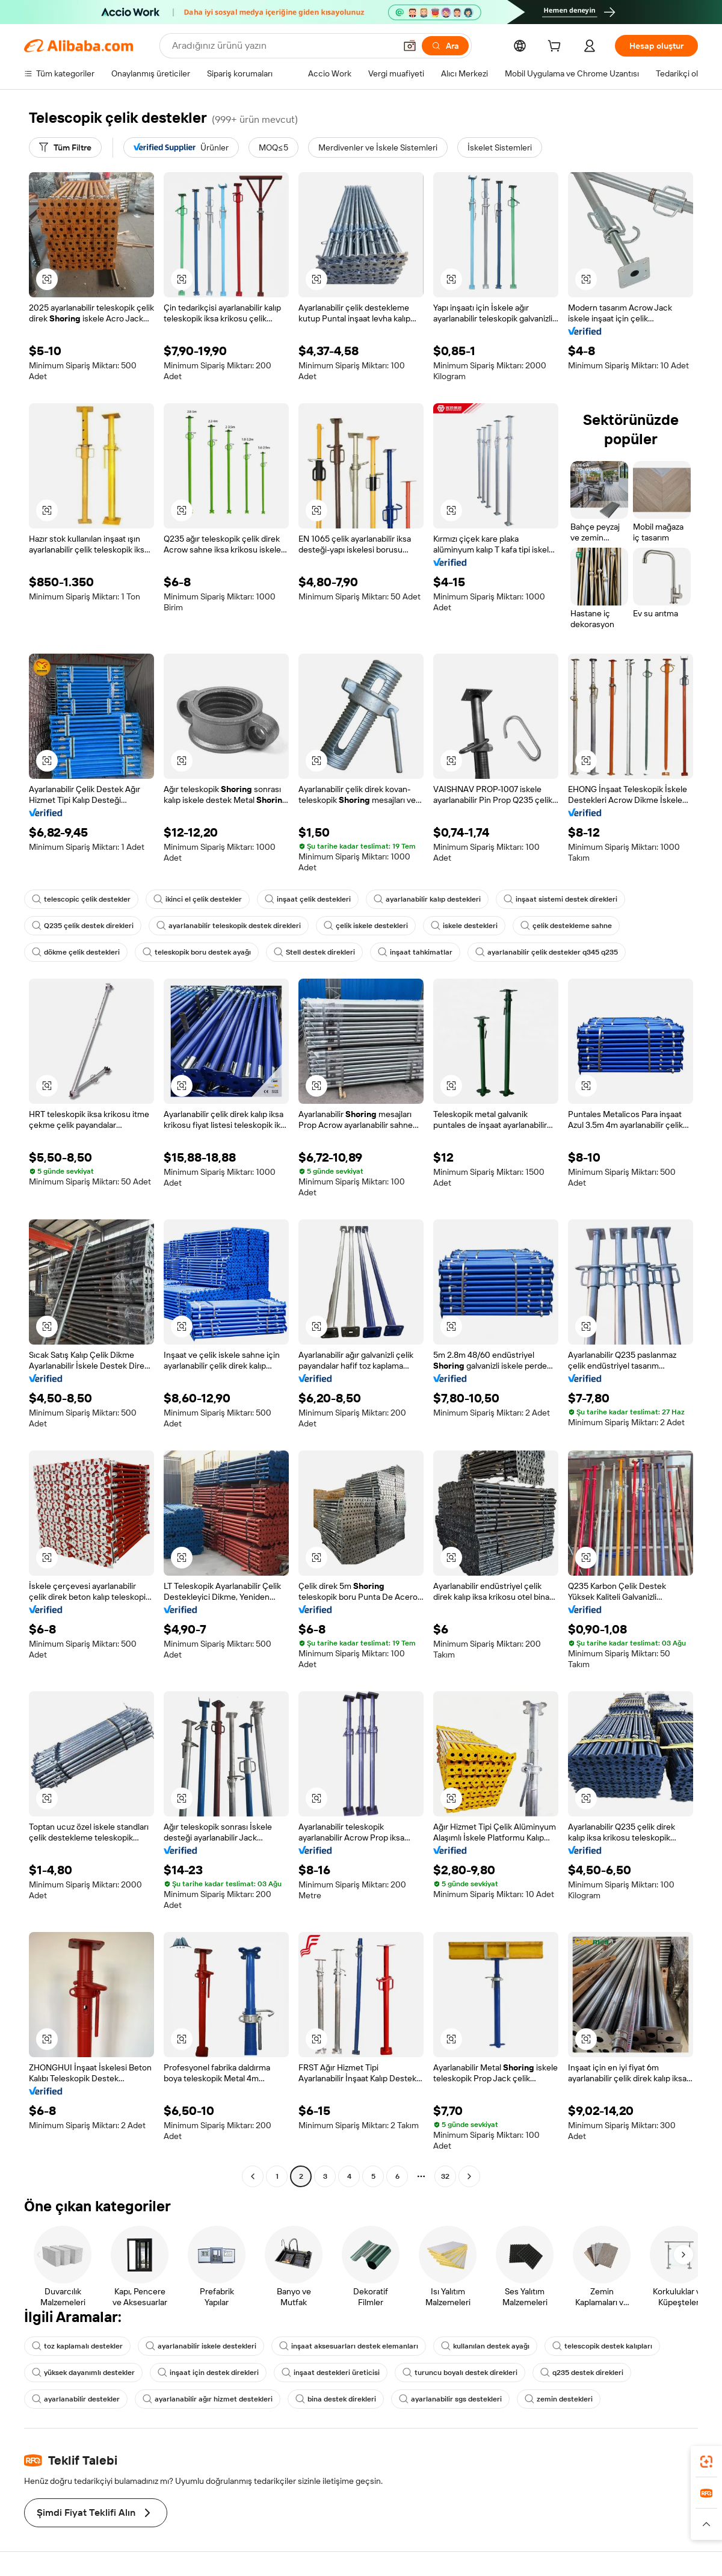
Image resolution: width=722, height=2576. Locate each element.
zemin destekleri (559, 2399)
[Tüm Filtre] (65, 147)
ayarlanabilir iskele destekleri (201, 2346)
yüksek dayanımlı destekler (83, 2372)
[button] (410, 46)
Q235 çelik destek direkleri (83, 925)
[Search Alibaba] (282, 45)
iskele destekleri (464, 925)
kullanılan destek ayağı (485, 2346)
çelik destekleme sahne (566, 925)
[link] (706, 2461)
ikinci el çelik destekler (197, 899)
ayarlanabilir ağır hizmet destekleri (208, 2399)
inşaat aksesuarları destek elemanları (348, 2346)
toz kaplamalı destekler (77, 2346)
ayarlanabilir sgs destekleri (450, 2399)
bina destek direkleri (335, 2399)
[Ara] (445, 45)
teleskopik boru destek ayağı (197, 952)
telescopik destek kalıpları (602, 2346)
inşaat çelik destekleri (308, 899)
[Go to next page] (469, 2176)
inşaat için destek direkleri (208, 2372)
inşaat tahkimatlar (415, 952)
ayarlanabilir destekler (76, 2399)
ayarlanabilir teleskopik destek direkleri (228, 925)
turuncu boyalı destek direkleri (460, 2372)
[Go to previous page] (253, 2176)
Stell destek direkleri (314, 952)
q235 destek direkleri (581, 2372)
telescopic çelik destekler (81, 899)
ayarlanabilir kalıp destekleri (427, 899)
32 (445, 2176)
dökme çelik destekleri (76, 952)
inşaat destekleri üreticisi (331, 2372)
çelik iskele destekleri (366, 925)
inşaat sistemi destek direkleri (560, 899)
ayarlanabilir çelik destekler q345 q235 (546, 952)
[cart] (557, 47)
